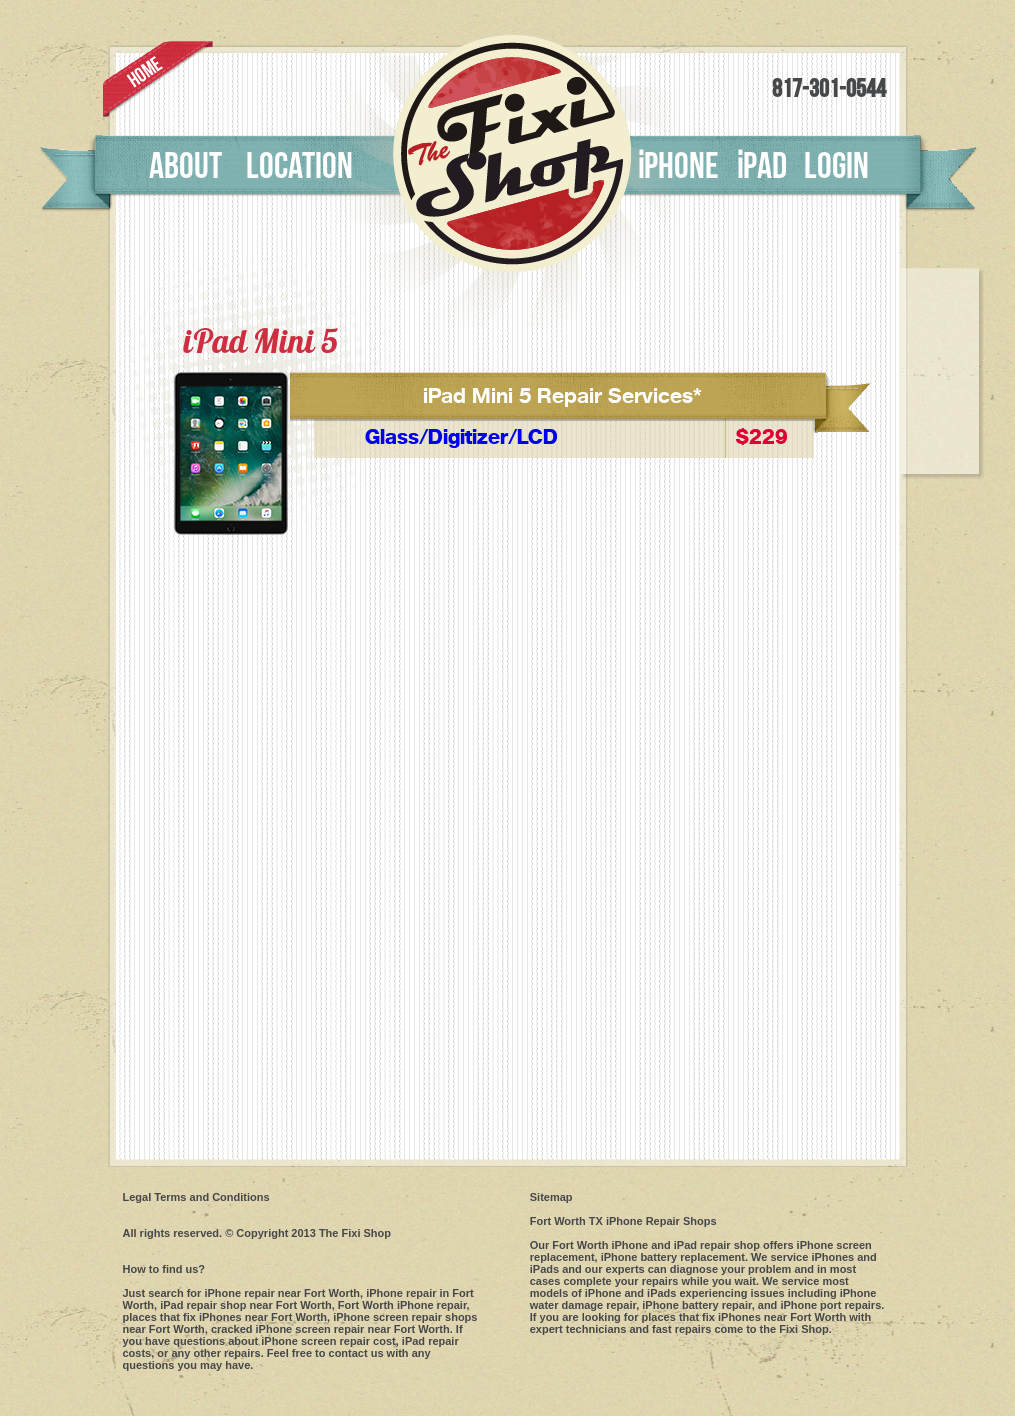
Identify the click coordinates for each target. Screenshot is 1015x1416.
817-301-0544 (829, 89)
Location (299, 167)
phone (678, 167)
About (185, 167)
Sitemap (551, 1197)
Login (836, 167)
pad (761, 167)
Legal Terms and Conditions (196, 1197)
